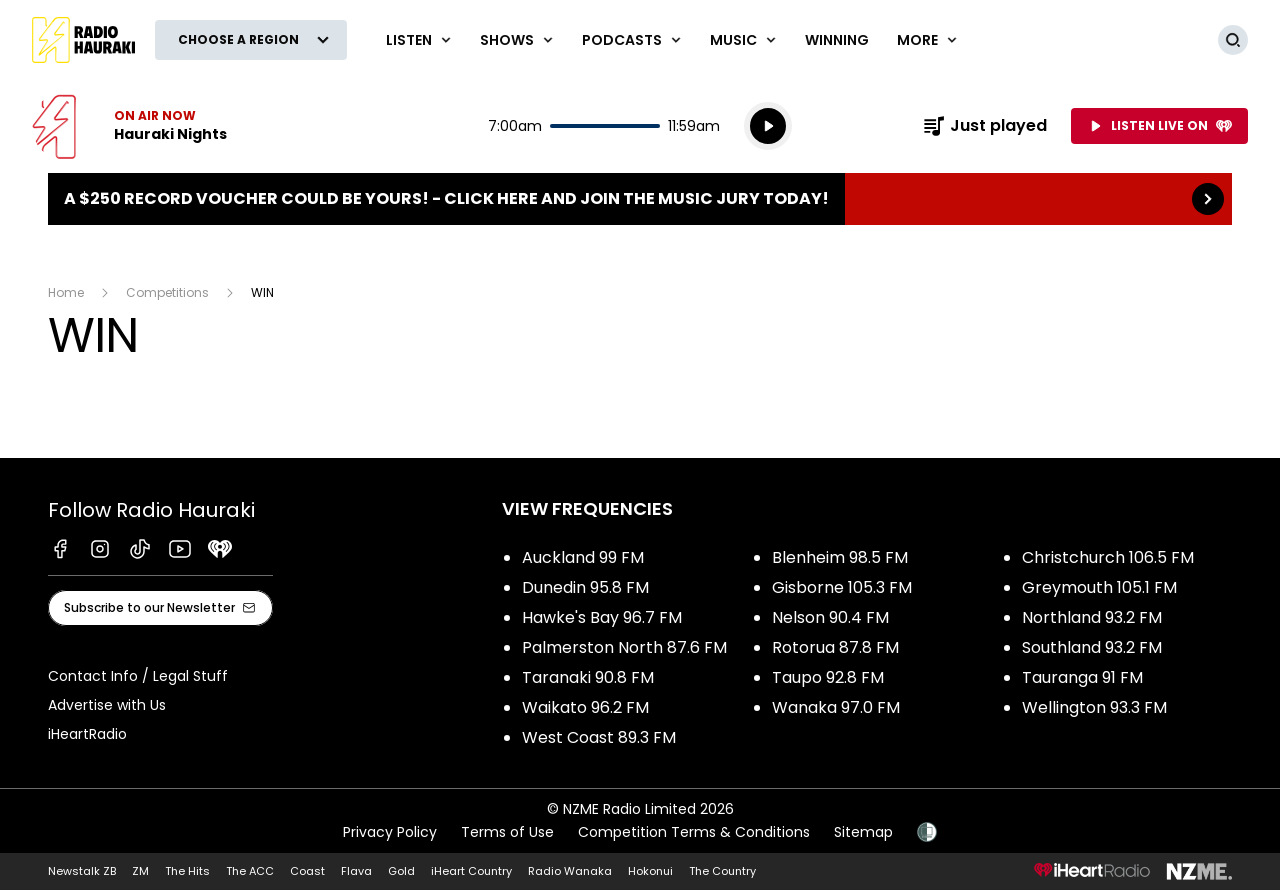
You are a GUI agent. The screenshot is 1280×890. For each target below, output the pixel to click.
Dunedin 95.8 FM (585, 587)
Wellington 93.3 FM (1094, 707)
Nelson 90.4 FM (830, 617)
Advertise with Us (107, 705)
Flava (356, 871)
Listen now (129, 126)
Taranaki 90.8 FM (588, 677)
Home (66, 292)
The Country (722, 871)
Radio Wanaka (570, 871)
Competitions (167, 292)
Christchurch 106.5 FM (1108, 557)
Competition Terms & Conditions (694, 832)
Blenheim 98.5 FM (840, 557)
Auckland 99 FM (583, 557)
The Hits (187, 871)
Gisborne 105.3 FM (842, 587)
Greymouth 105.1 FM (1099, 587)
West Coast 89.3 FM (599, 737)
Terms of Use (507, 832)
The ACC (250, 871)
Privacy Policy (390, 832)
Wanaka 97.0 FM (836, 707)
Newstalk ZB (82, 871)
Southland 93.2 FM (1092, 647)
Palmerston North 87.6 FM (624, 647)
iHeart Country (471, 871)
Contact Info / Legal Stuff (138, 676)
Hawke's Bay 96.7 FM (602, 617)
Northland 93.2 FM (1092, 617)
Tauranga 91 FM (1082, 677)
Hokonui (650, 871)
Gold (401, 871)
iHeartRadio (87, 734)
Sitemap (863, 832)
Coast (307, 871)
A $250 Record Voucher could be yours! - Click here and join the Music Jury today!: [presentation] (640, 199)
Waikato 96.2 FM (585, 707)
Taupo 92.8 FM (828, 677)
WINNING (837, 40)
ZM (140, 871)
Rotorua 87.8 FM (835, 647)
